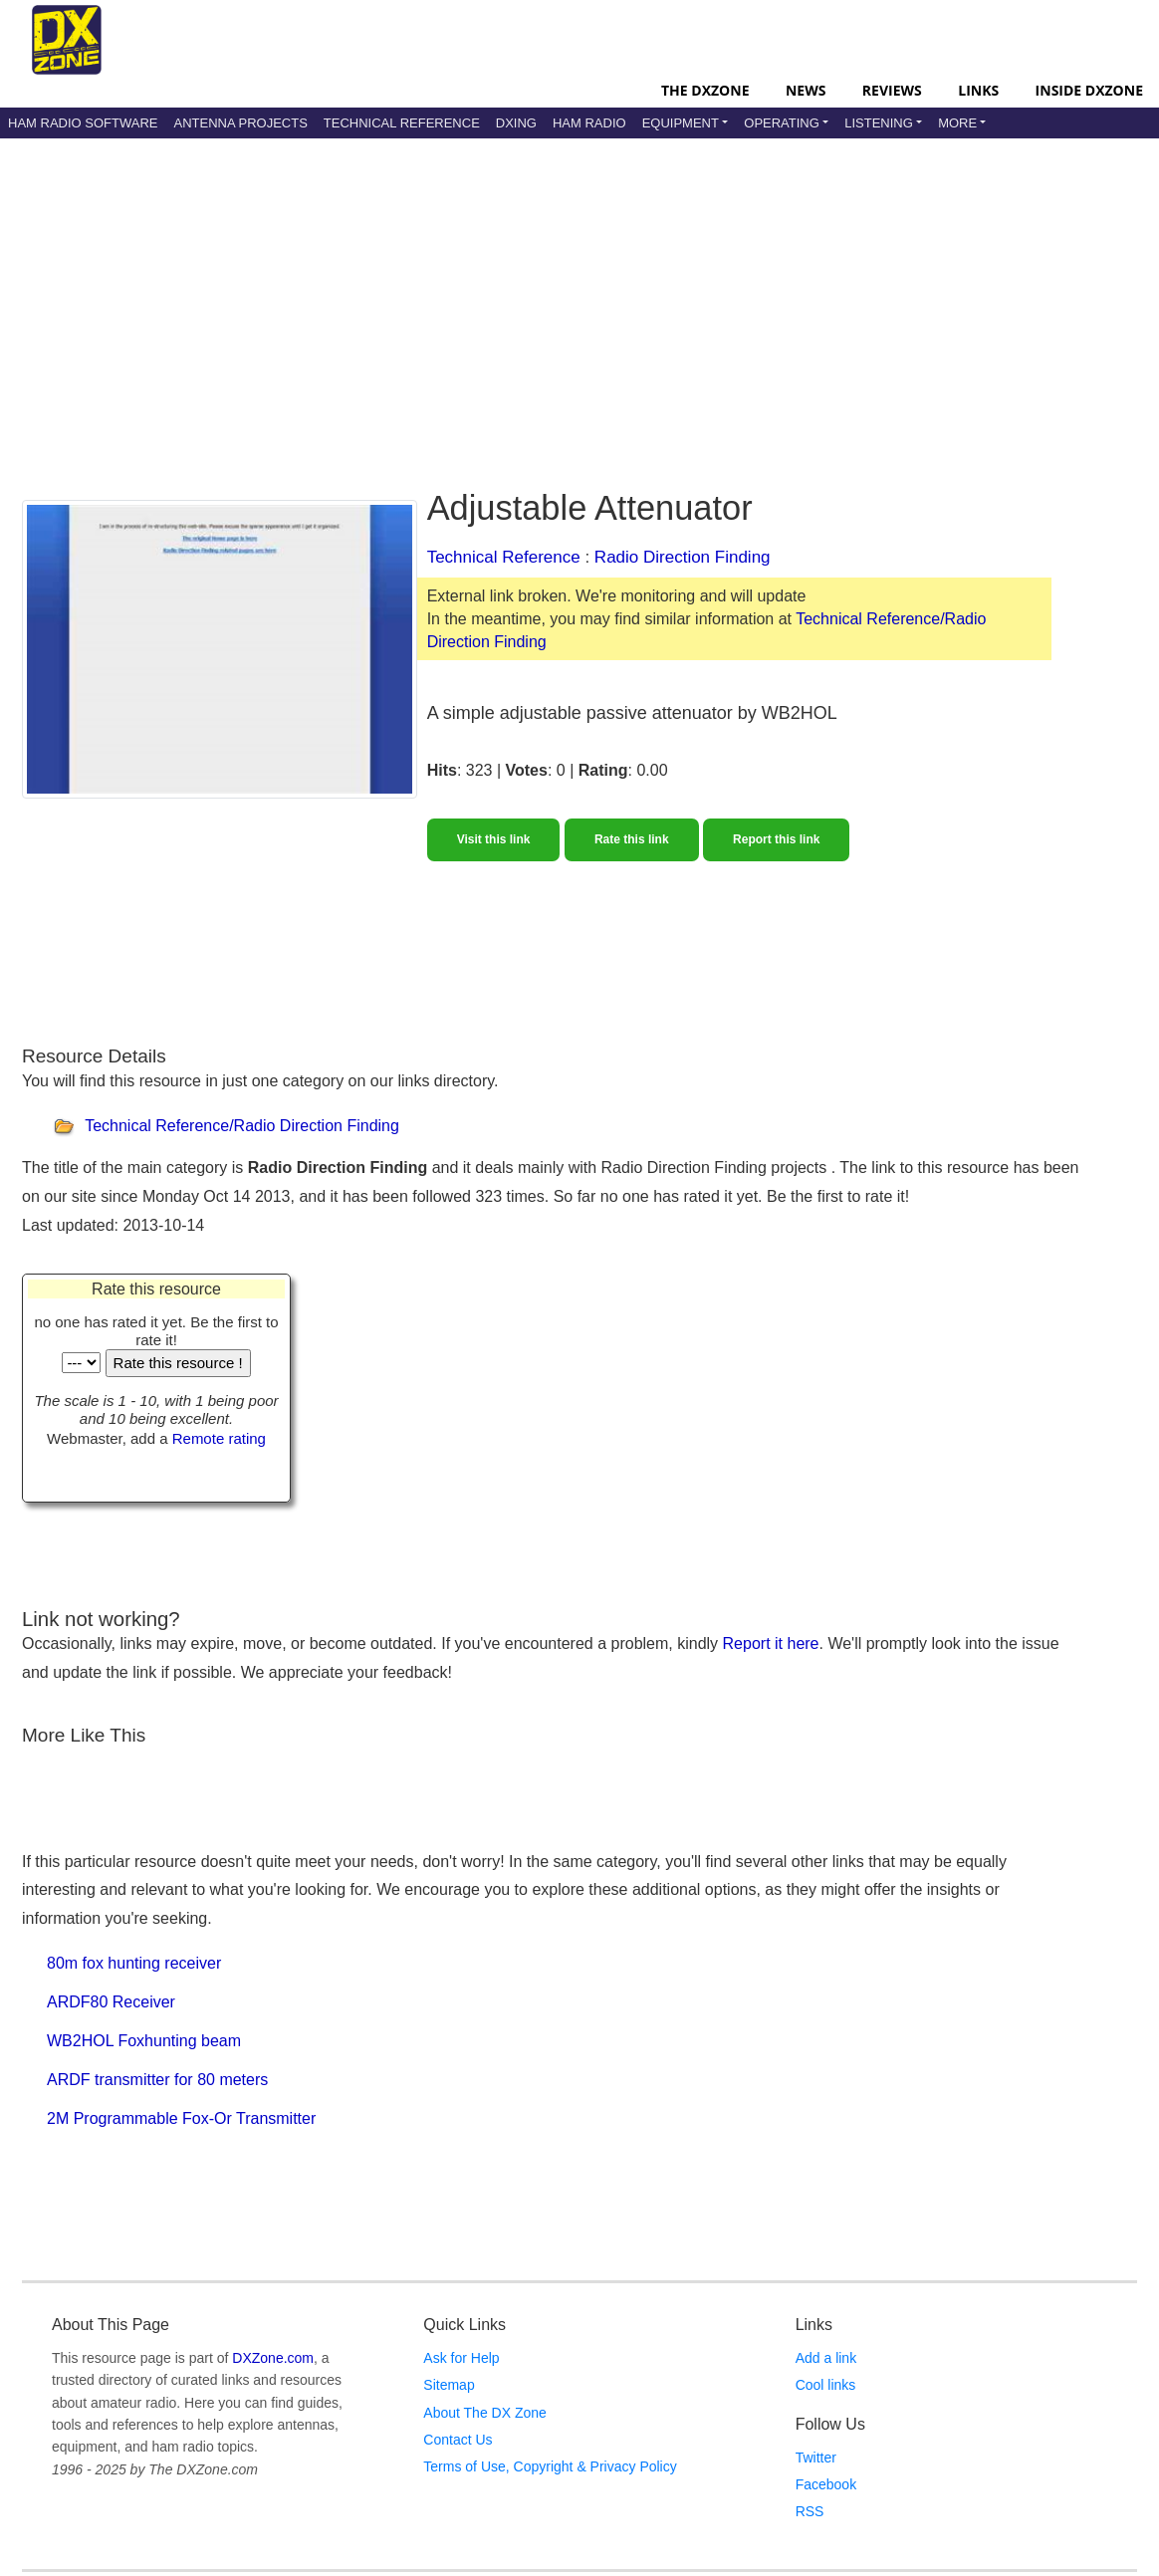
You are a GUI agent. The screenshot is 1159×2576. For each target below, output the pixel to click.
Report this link (776, 839)
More (957, 123)
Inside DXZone (1089, 90)
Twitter (816, 2457)
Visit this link (494, 839)
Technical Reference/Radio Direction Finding (242, 1125)
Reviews (892, 90)
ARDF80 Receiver (111, 2001)
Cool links (826, 2385)
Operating (781, 123)
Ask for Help (461, 2358)
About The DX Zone (484, 2413)
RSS (810, 2511)
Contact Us (457, 2440)
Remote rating (219, 1438)
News (805, 90)
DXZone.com (273, 2358)
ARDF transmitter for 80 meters (157, 2079)
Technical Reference (402, 123)
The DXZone (705, 90)
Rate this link (631, 839)
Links (978, 90)
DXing (516, 123)
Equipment (680, 123)
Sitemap (448, 2385)
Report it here (771, 1643)
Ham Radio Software (82, 123)
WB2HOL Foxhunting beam (144, 2040)
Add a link (826, 2358)
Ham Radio (589, 123)
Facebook (826, 2484)
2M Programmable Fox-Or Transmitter (181, 2118)
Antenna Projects (240, 123)
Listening (878, 123)
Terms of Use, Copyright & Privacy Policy (549, 2466)
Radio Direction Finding (682, 557)
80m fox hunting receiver (134, 1963)
